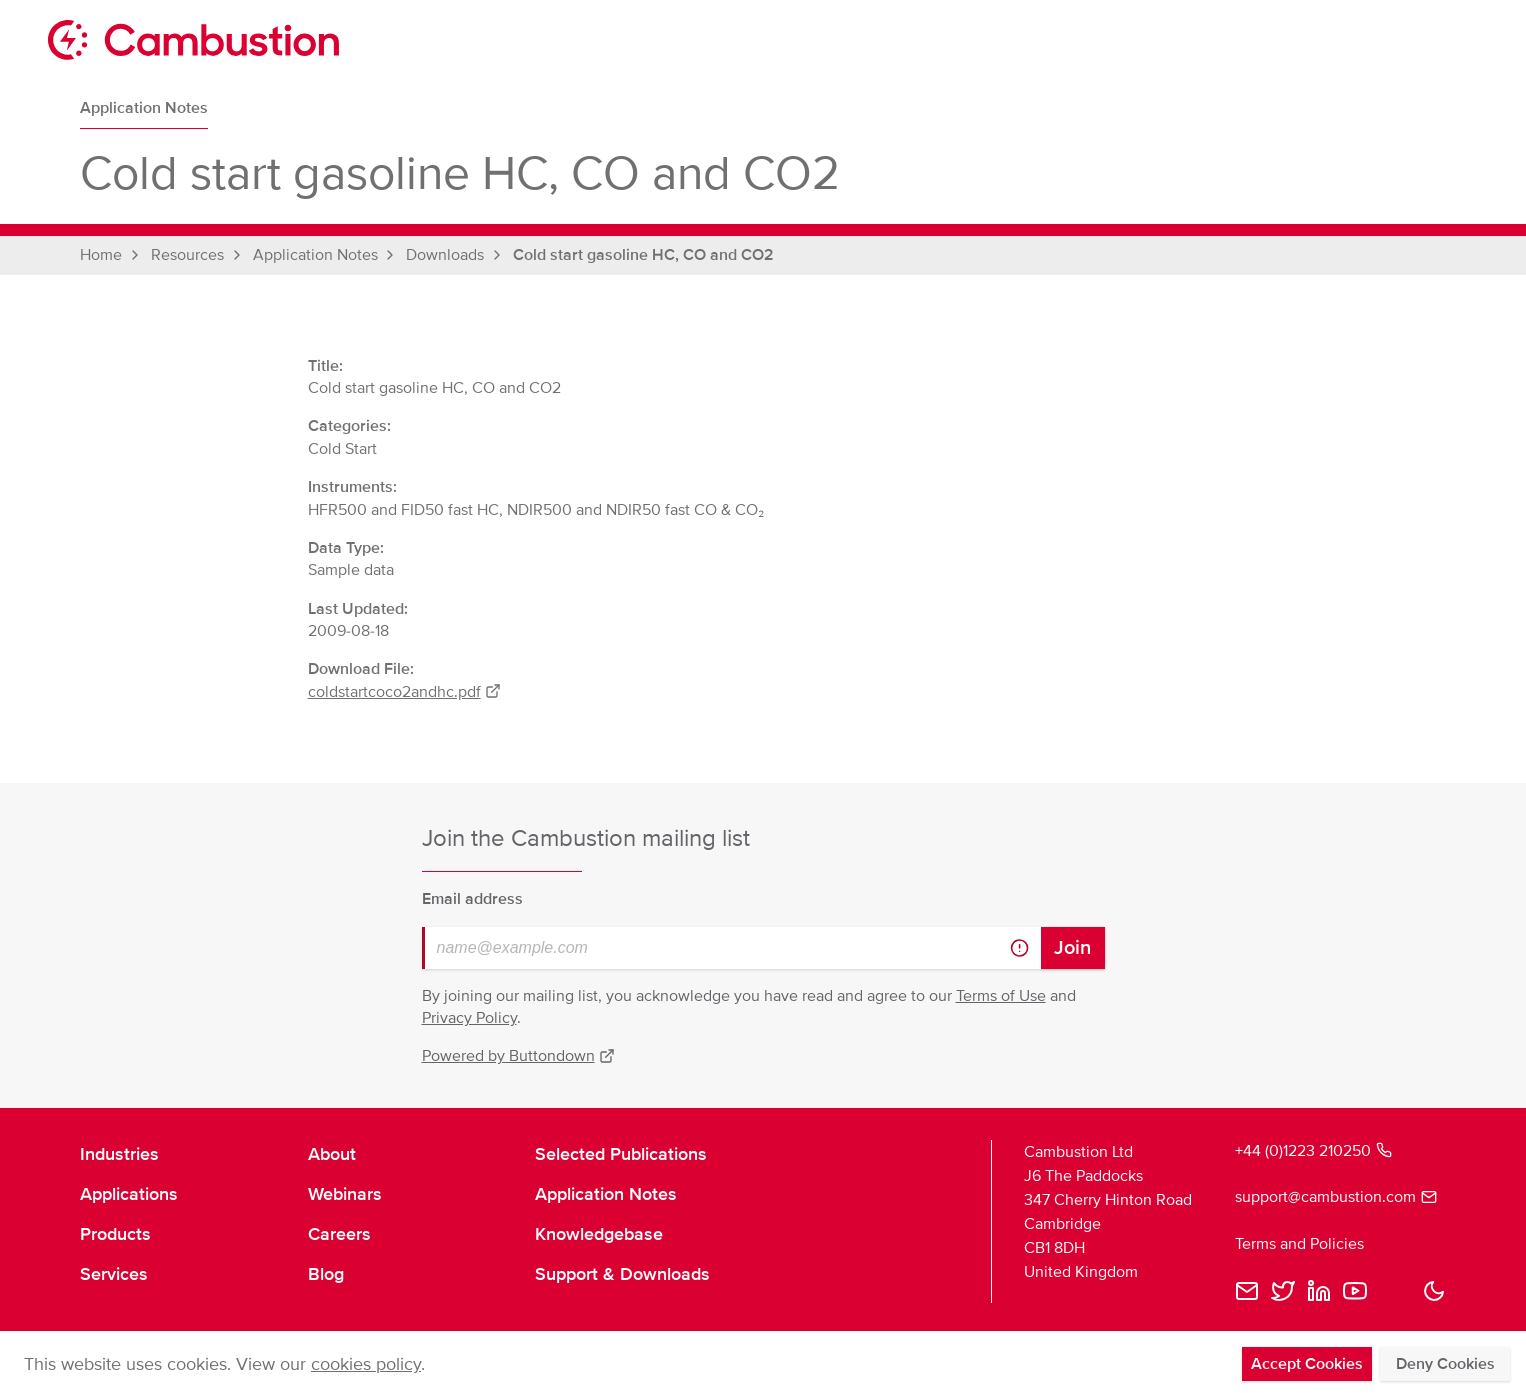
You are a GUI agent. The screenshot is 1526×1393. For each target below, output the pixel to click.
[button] (1434, 1291)
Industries (119, 1154)
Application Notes (144, 108)
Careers (339, 1234)
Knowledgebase (599, 1234)
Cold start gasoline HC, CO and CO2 (643, 255)
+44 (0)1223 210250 (1313, 1151)
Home (101, 255)
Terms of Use (1001, 996)
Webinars (345, 1194)
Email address (472, 899)
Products (115, 1234)
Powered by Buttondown (519, 1056)
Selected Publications (621, 1154)
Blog (326, 1274)
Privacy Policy (469, 1018)
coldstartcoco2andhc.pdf (405, 692)
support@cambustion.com (1336, 1197)
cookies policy (366, 1364)
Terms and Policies (1299, 1244)
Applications (129, 1194)
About (332, 1154)
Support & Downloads (622, 1274)
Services (114, 1274)
